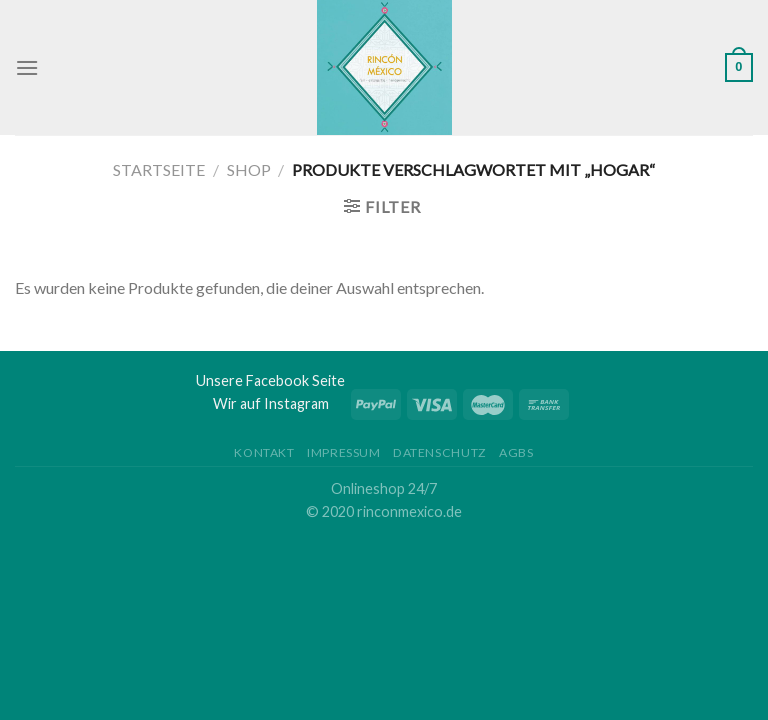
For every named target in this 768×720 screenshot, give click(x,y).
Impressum (344, 452)
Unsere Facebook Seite (270, 380)
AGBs (516, 452)
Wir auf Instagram (271, 403)
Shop (249, 169)
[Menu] (27, 67)
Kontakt (264, 452)
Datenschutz (440, 452)
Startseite (159, 169)
